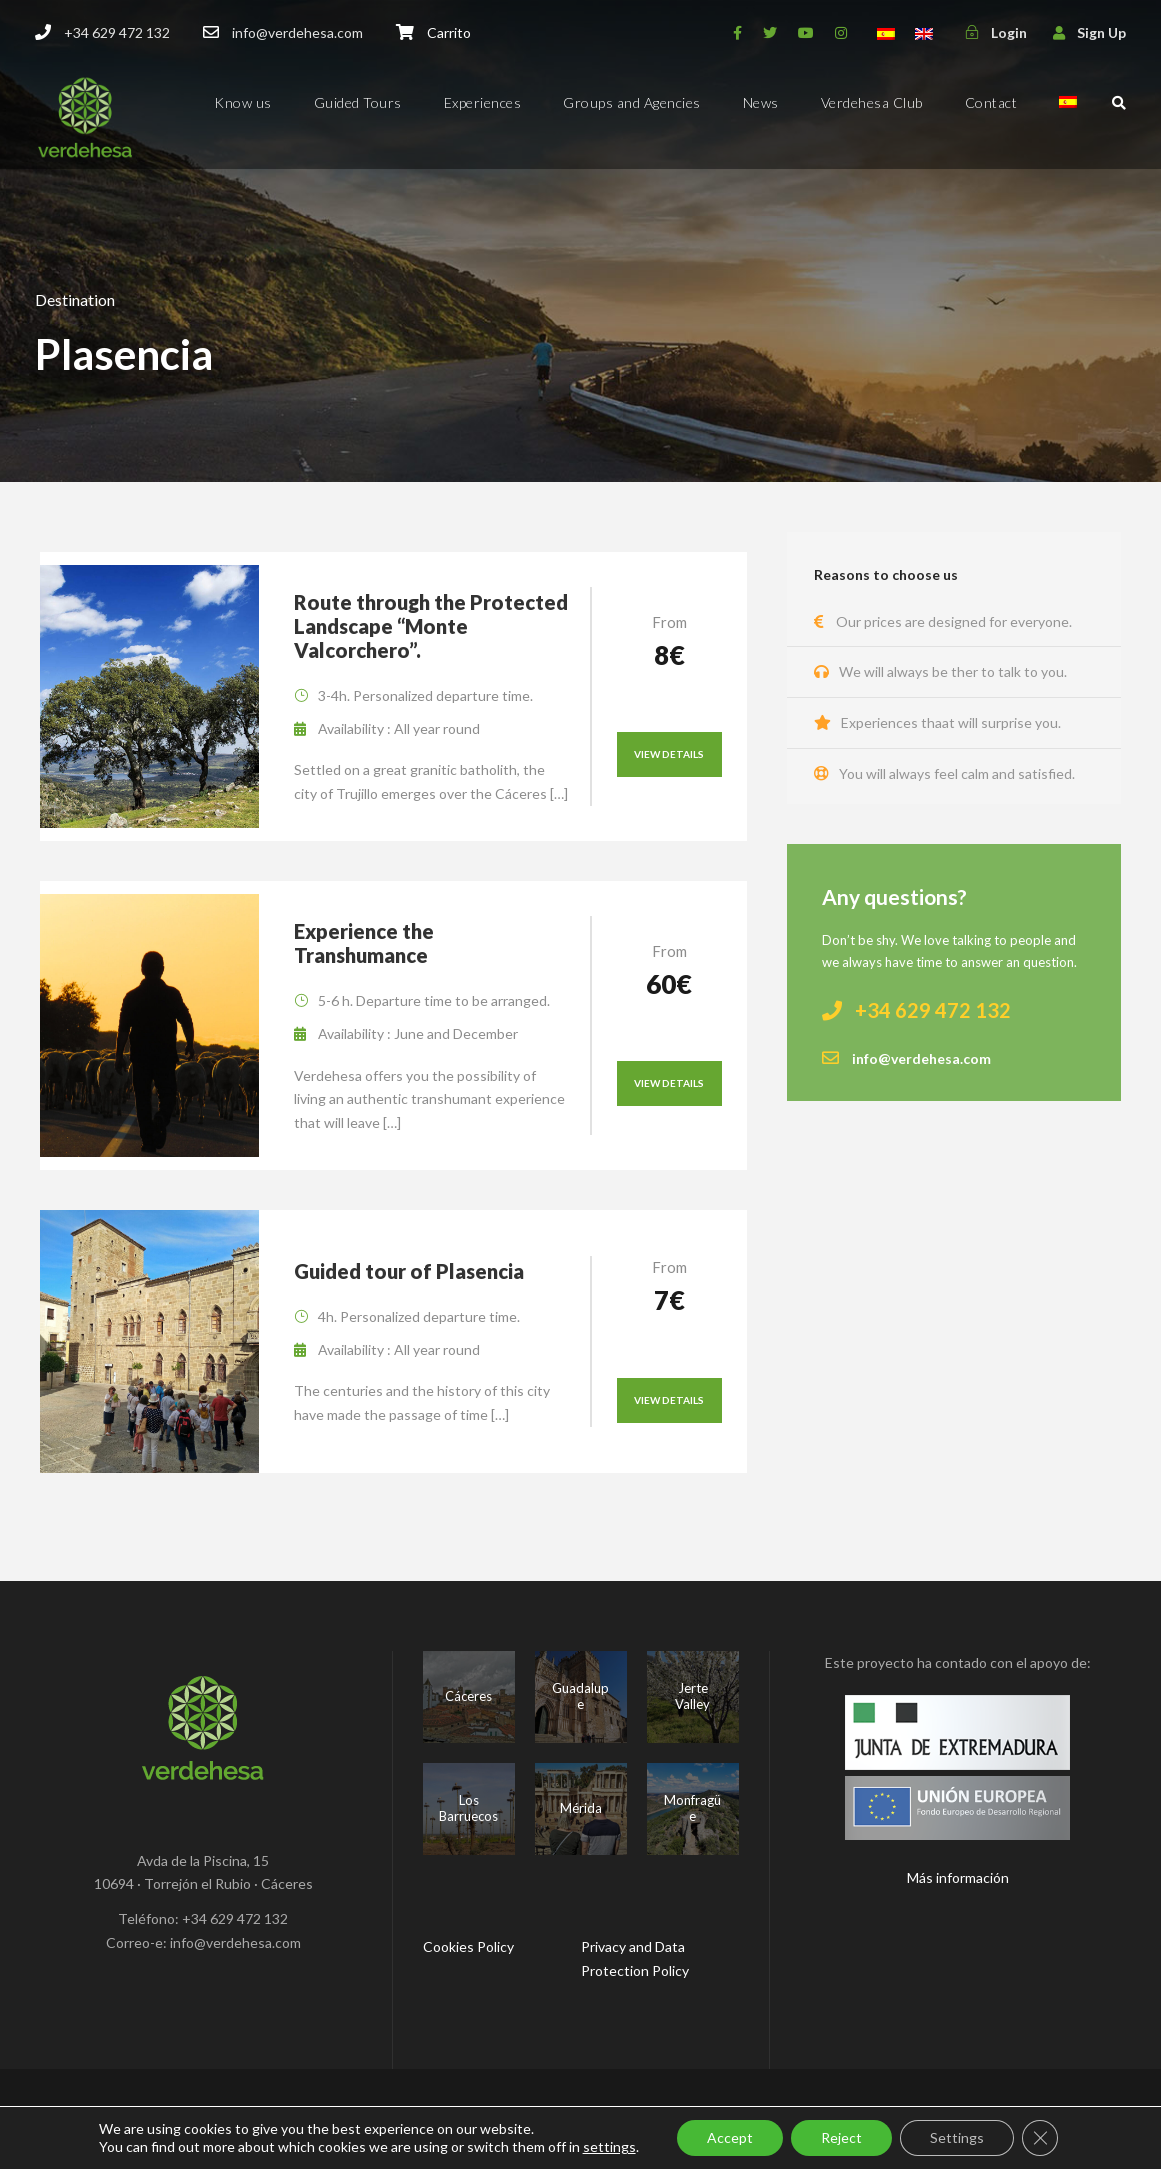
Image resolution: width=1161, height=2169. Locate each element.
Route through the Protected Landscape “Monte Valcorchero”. (431, 626)
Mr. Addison (728, 2118)
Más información (958, 1877)
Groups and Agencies (632, 102)
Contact (991, 102)
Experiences (483, 102)
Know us (243, 102)
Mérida (581, 1808)
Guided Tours (358, 102)
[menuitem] (1068, 119)
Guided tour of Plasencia (409, 1271)
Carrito (449, 32)
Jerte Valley (692, 1696)
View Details (669, 754)
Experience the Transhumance (364, 943)
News (761, 102)
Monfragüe (692, 1808)
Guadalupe (580, 1696)
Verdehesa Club (872, 102)
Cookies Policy (468, 1946)
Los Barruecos (468, 1808)
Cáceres (468, 1696)
